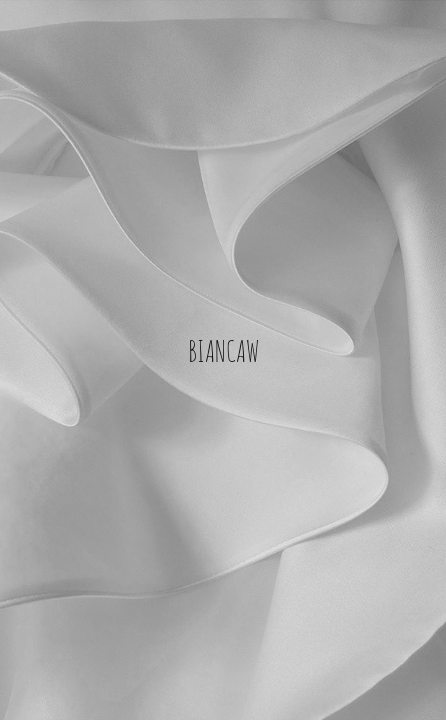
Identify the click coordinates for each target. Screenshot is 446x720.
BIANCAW (223, 349)
